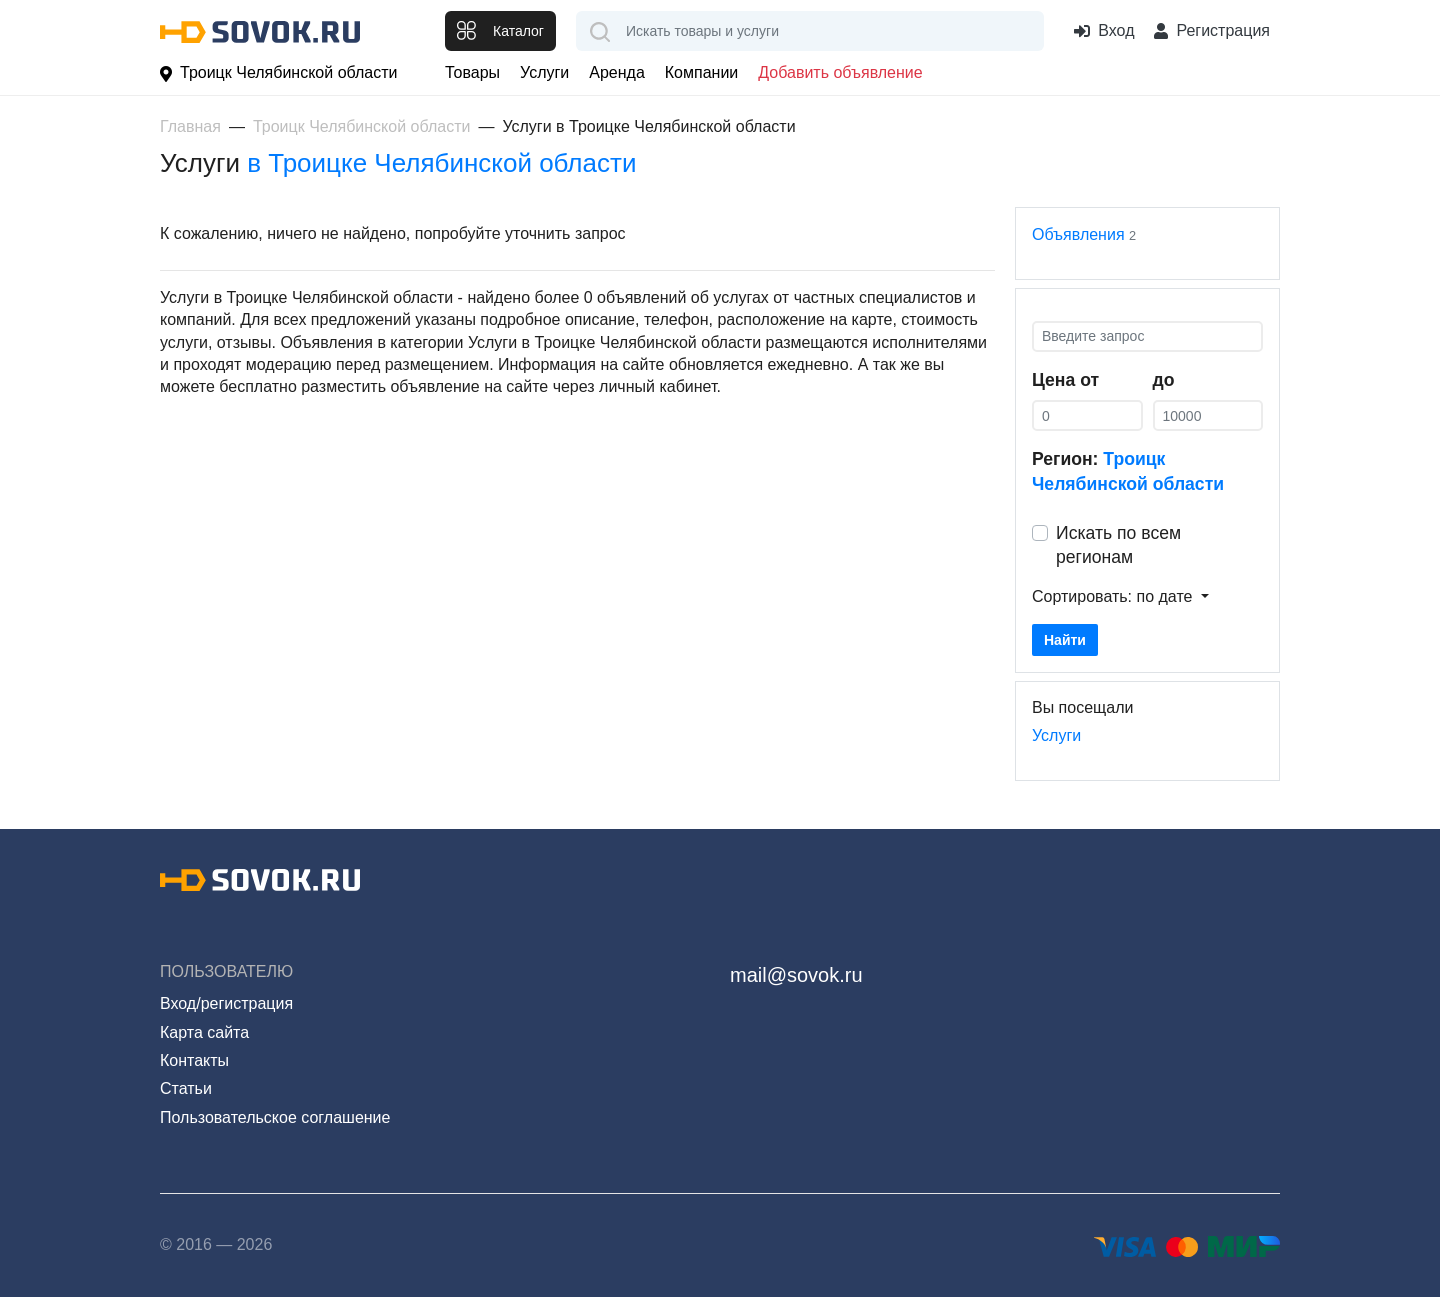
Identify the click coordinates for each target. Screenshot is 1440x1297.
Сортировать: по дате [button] (1114, 596)
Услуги (544, 72)
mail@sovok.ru (796, 975)
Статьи (186, 1088)
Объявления (1078, 234)
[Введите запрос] (1147, 336)
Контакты (194, 1060)
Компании (702, 72)
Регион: (1128, 471)
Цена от (1065, 380)
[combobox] (810, 31)
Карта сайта (204, 1032)
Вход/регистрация (226, 1003)
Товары (472, 72)
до (1164, 380)
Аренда (617, 72)
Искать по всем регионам (1118, 545)
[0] (1087, 415)
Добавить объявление (840, 72)
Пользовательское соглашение (275, 1117)
